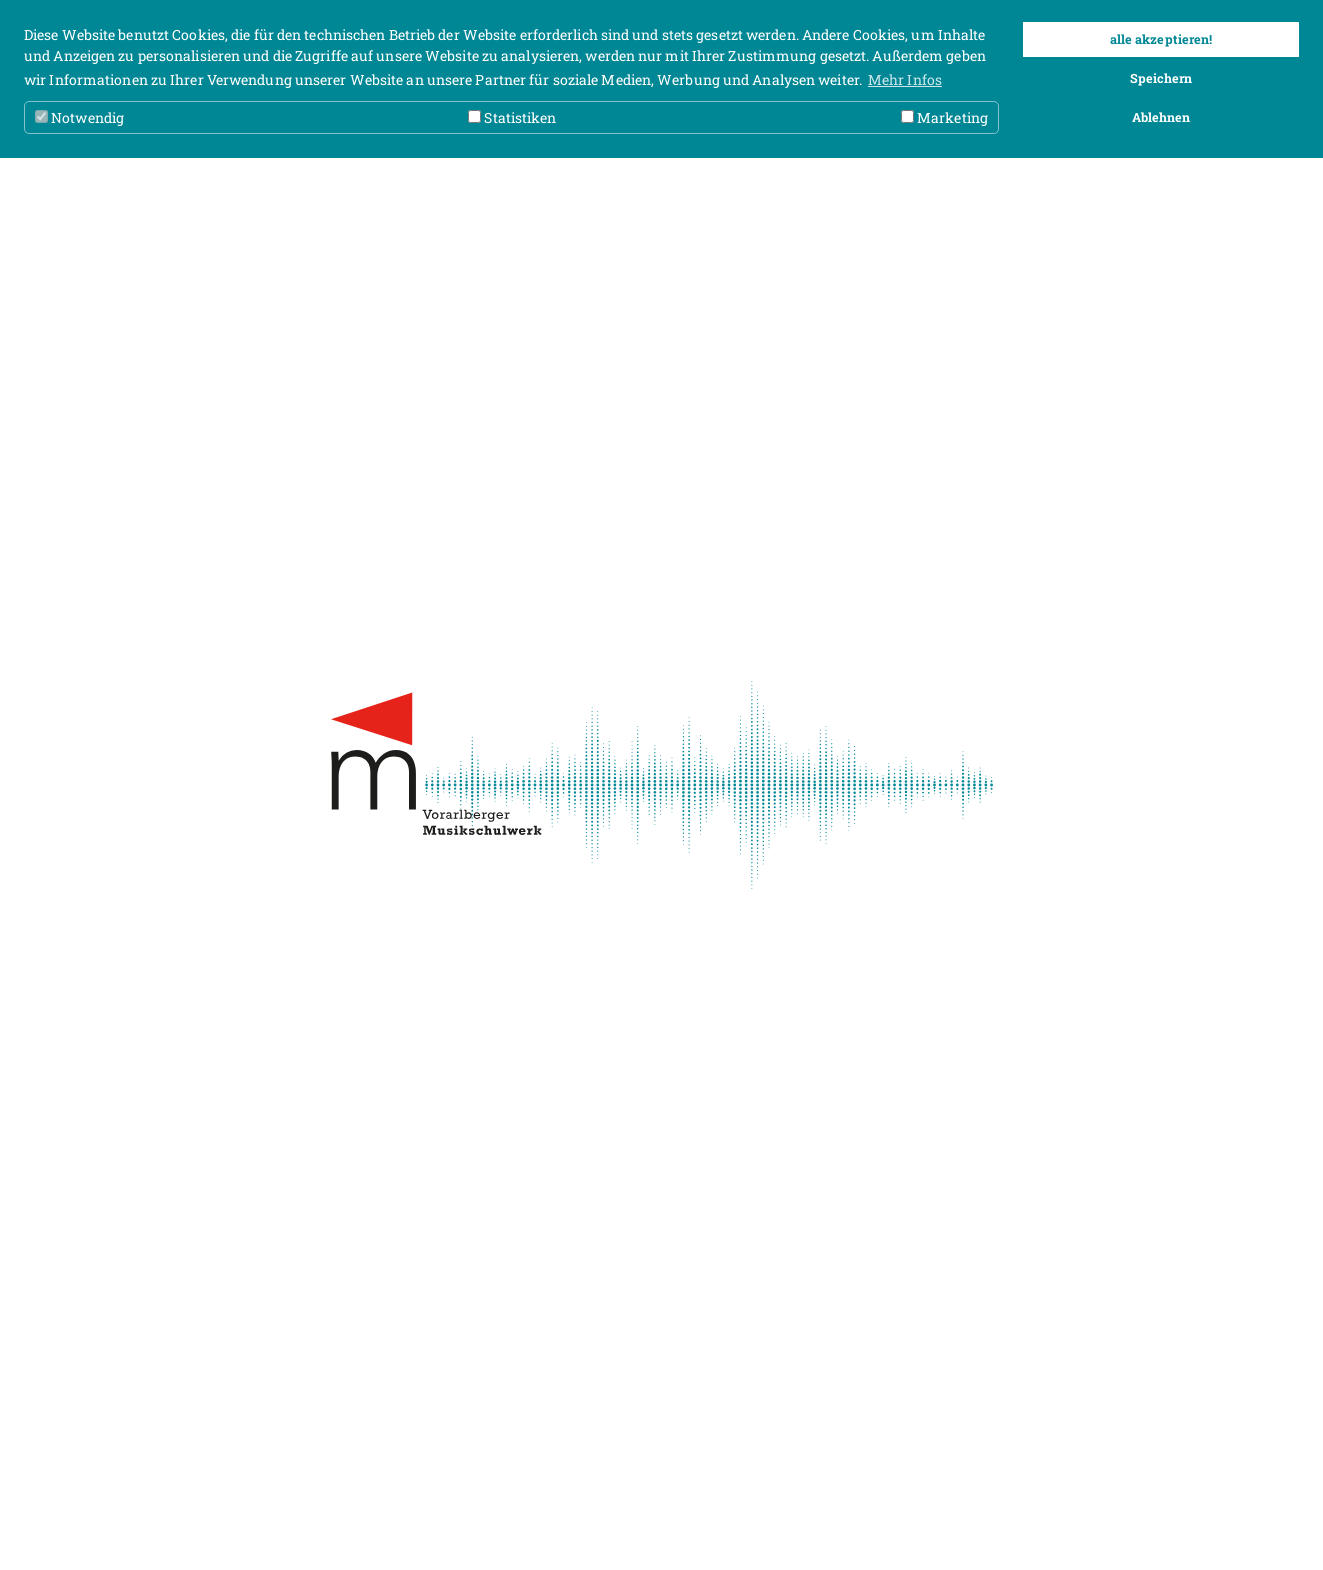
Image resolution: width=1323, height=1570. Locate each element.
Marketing (944, 117)
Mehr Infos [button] (905, 79)
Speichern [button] (1161, 78)
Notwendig (79, 117)
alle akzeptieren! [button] (1161, 39)
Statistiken (512, 117)
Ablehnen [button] (1161, 117)
